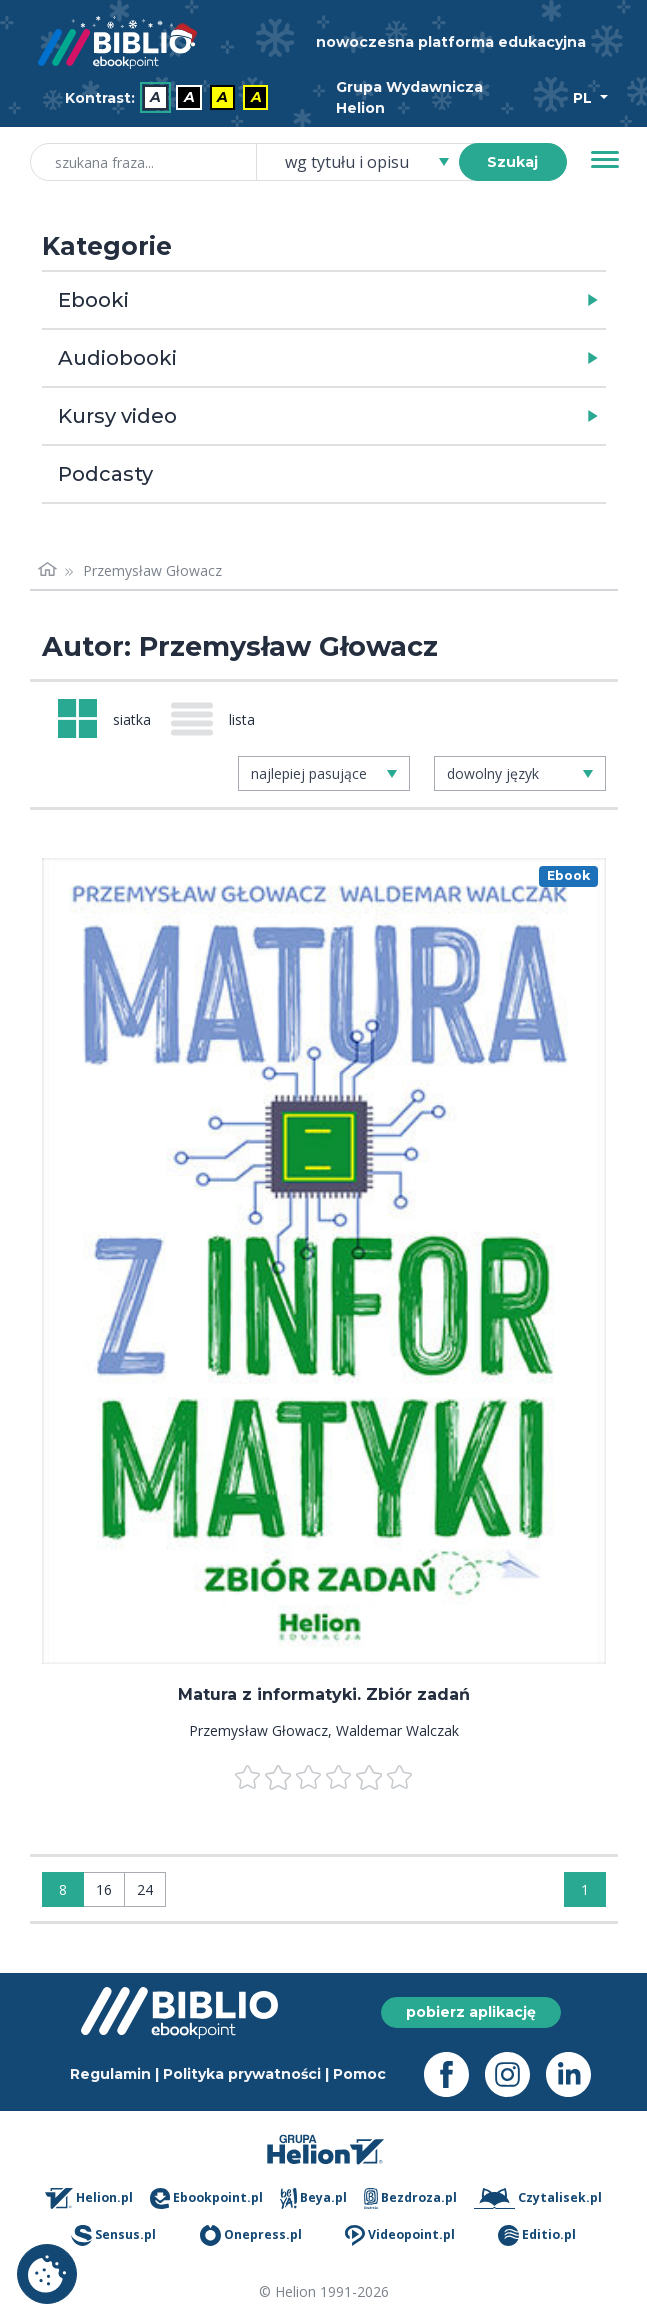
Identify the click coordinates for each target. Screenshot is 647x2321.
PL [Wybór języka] (584, 98)
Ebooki (93, 300)
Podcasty (105, 474)
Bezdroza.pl (410, 2198)
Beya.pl (313, 2198)
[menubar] (171, 98)
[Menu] (605, 160)
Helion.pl (89, 2198)
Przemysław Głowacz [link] (152, 570)
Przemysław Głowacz (258, 1730)
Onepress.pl (251, 2235)
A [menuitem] (155, 98)
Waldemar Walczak (397, 1730)
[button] (375, 300)
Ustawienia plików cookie (47, 2274)
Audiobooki (117, 358)
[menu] (324, 1261)
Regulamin (110, 2074)
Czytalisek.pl (538, 2198)
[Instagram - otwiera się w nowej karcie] (515, 2074)
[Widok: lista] (221, 719)
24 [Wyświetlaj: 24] (145, 1889)
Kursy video (117, 416)
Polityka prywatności (242, 2074)
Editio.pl (537, 2235)
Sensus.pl (113, 2235)
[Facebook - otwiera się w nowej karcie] (454, 2074)
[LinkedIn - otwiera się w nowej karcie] (576, 2074)
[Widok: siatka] (104, 718)
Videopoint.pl (400, 2235)
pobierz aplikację (471, 2012)
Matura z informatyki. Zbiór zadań (324, 1694)
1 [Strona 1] (585, 1889)
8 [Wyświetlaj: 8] (63, 1889)
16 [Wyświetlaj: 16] (104, 1889)
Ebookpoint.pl (206, 2198)
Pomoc (359, 2074)
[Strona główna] (48, 570)
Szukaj (512, 162)
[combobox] (369, 162)
